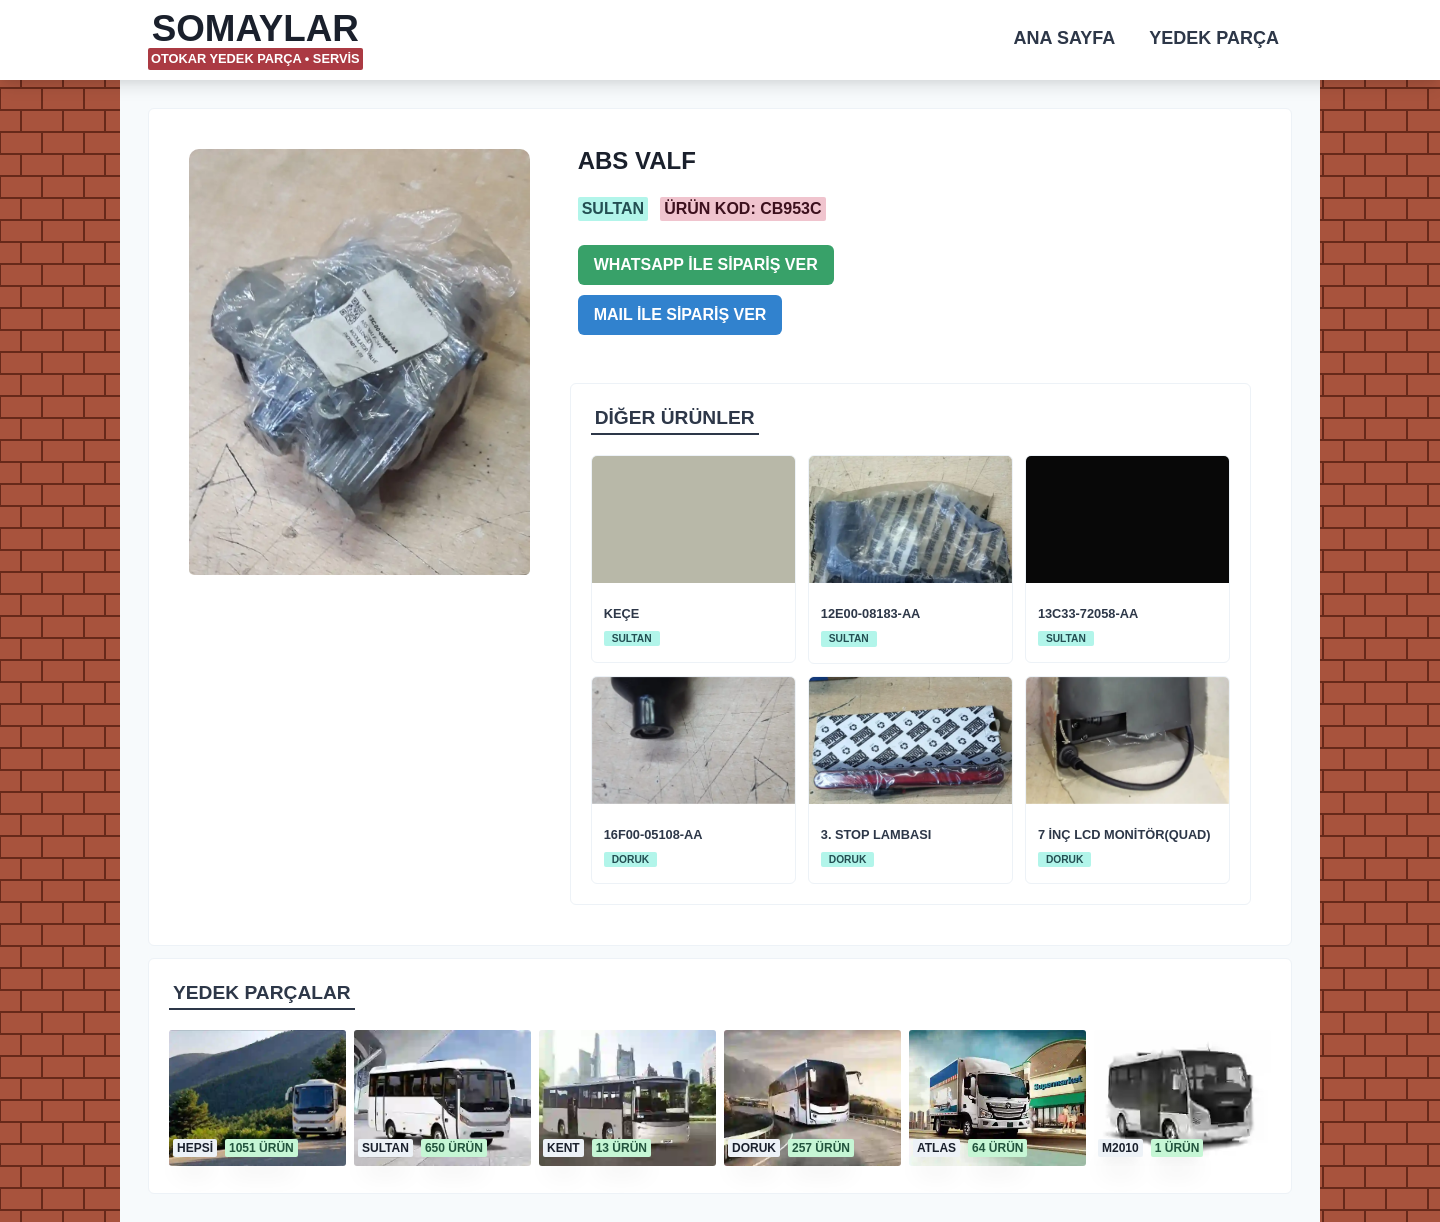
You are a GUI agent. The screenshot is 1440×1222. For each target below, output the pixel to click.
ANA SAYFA (1065, 38)
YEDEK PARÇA (1214, 38)
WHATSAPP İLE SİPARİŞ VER (706, 264)
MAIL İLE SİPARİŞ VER (680, 314)
